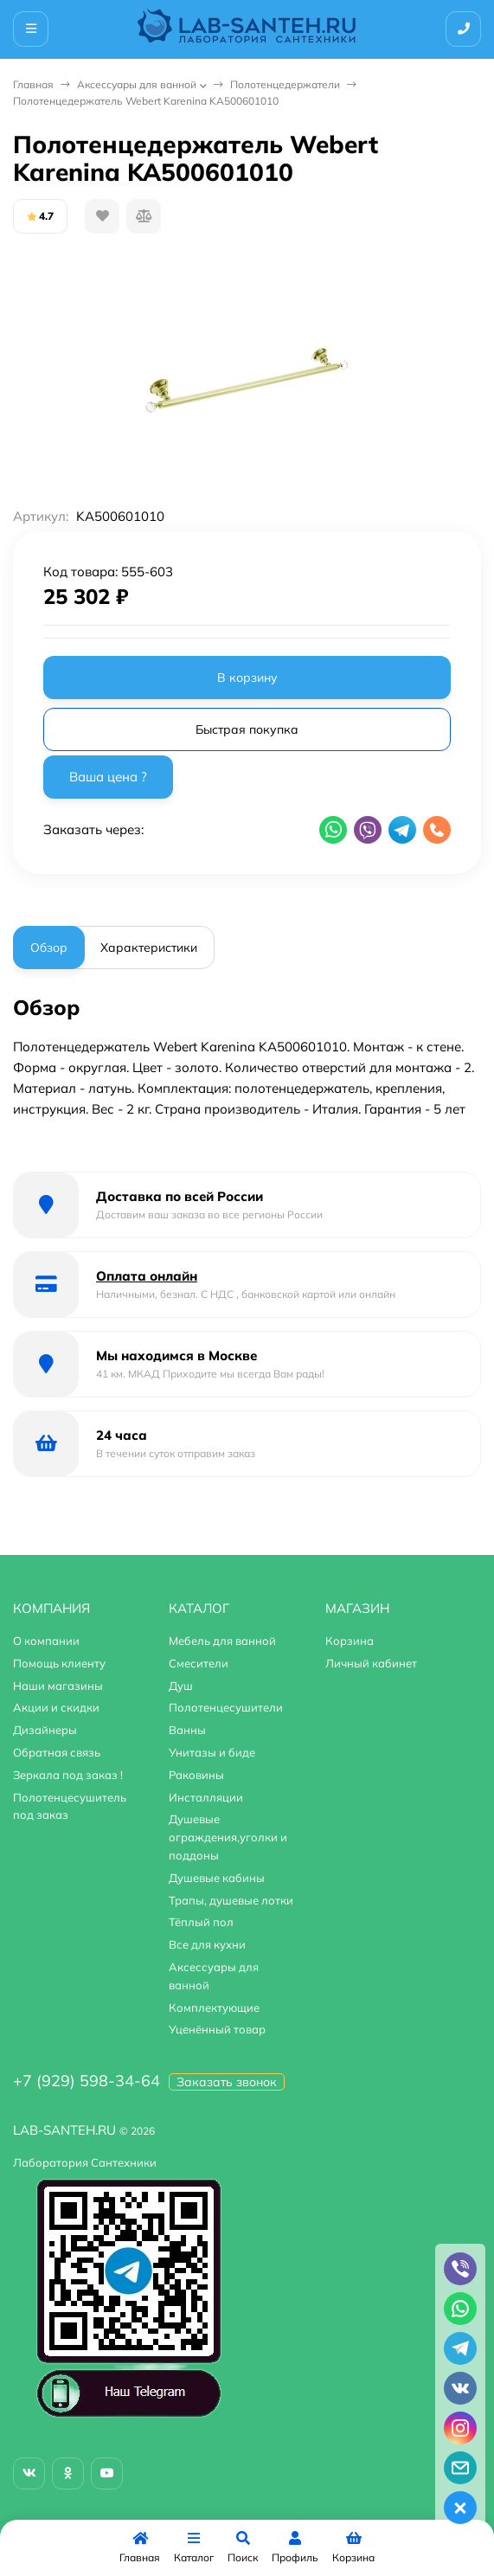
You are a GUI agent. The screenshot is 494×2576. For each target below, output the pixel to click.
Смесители (198, 1663)
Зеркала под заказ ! (68, 1775)
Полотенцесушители (226, 1707)
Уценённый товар (217, 2029)
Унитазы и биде (212, 1752)
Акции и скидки (56, 1707)
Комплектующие (214, 2007)
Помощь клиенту (59, 1663)
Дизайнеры (45, 1730)
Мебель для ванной (222, 1641)
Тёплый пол (201, 1922)
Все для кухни (207, 1944)
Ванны (187, 1730)
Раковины (196, 1775)
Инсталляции (206, 1797)
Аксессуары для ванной (136, 84)
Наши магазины (58, 1686)
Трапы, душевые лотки (231, 1900)
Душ (181, 1686)
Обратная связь (56, 1752)
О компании (46, 1641)
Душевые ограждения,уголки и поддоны (228, 1837)
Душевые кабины (217, 1878)
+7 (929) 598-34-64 (86, 2081)
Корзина (349, 1641)
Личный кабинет (371, 1663)
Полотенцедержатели (285, 84)
